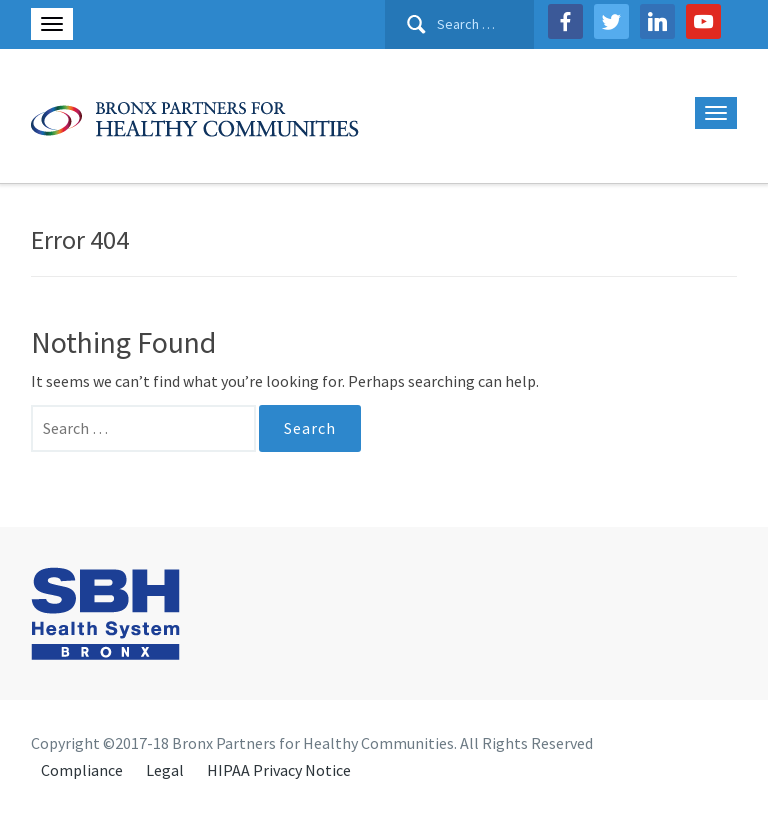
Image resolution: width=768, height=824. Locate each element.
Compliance (82, 770)
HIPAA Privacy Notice (279, 770)
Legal (165, 770)
